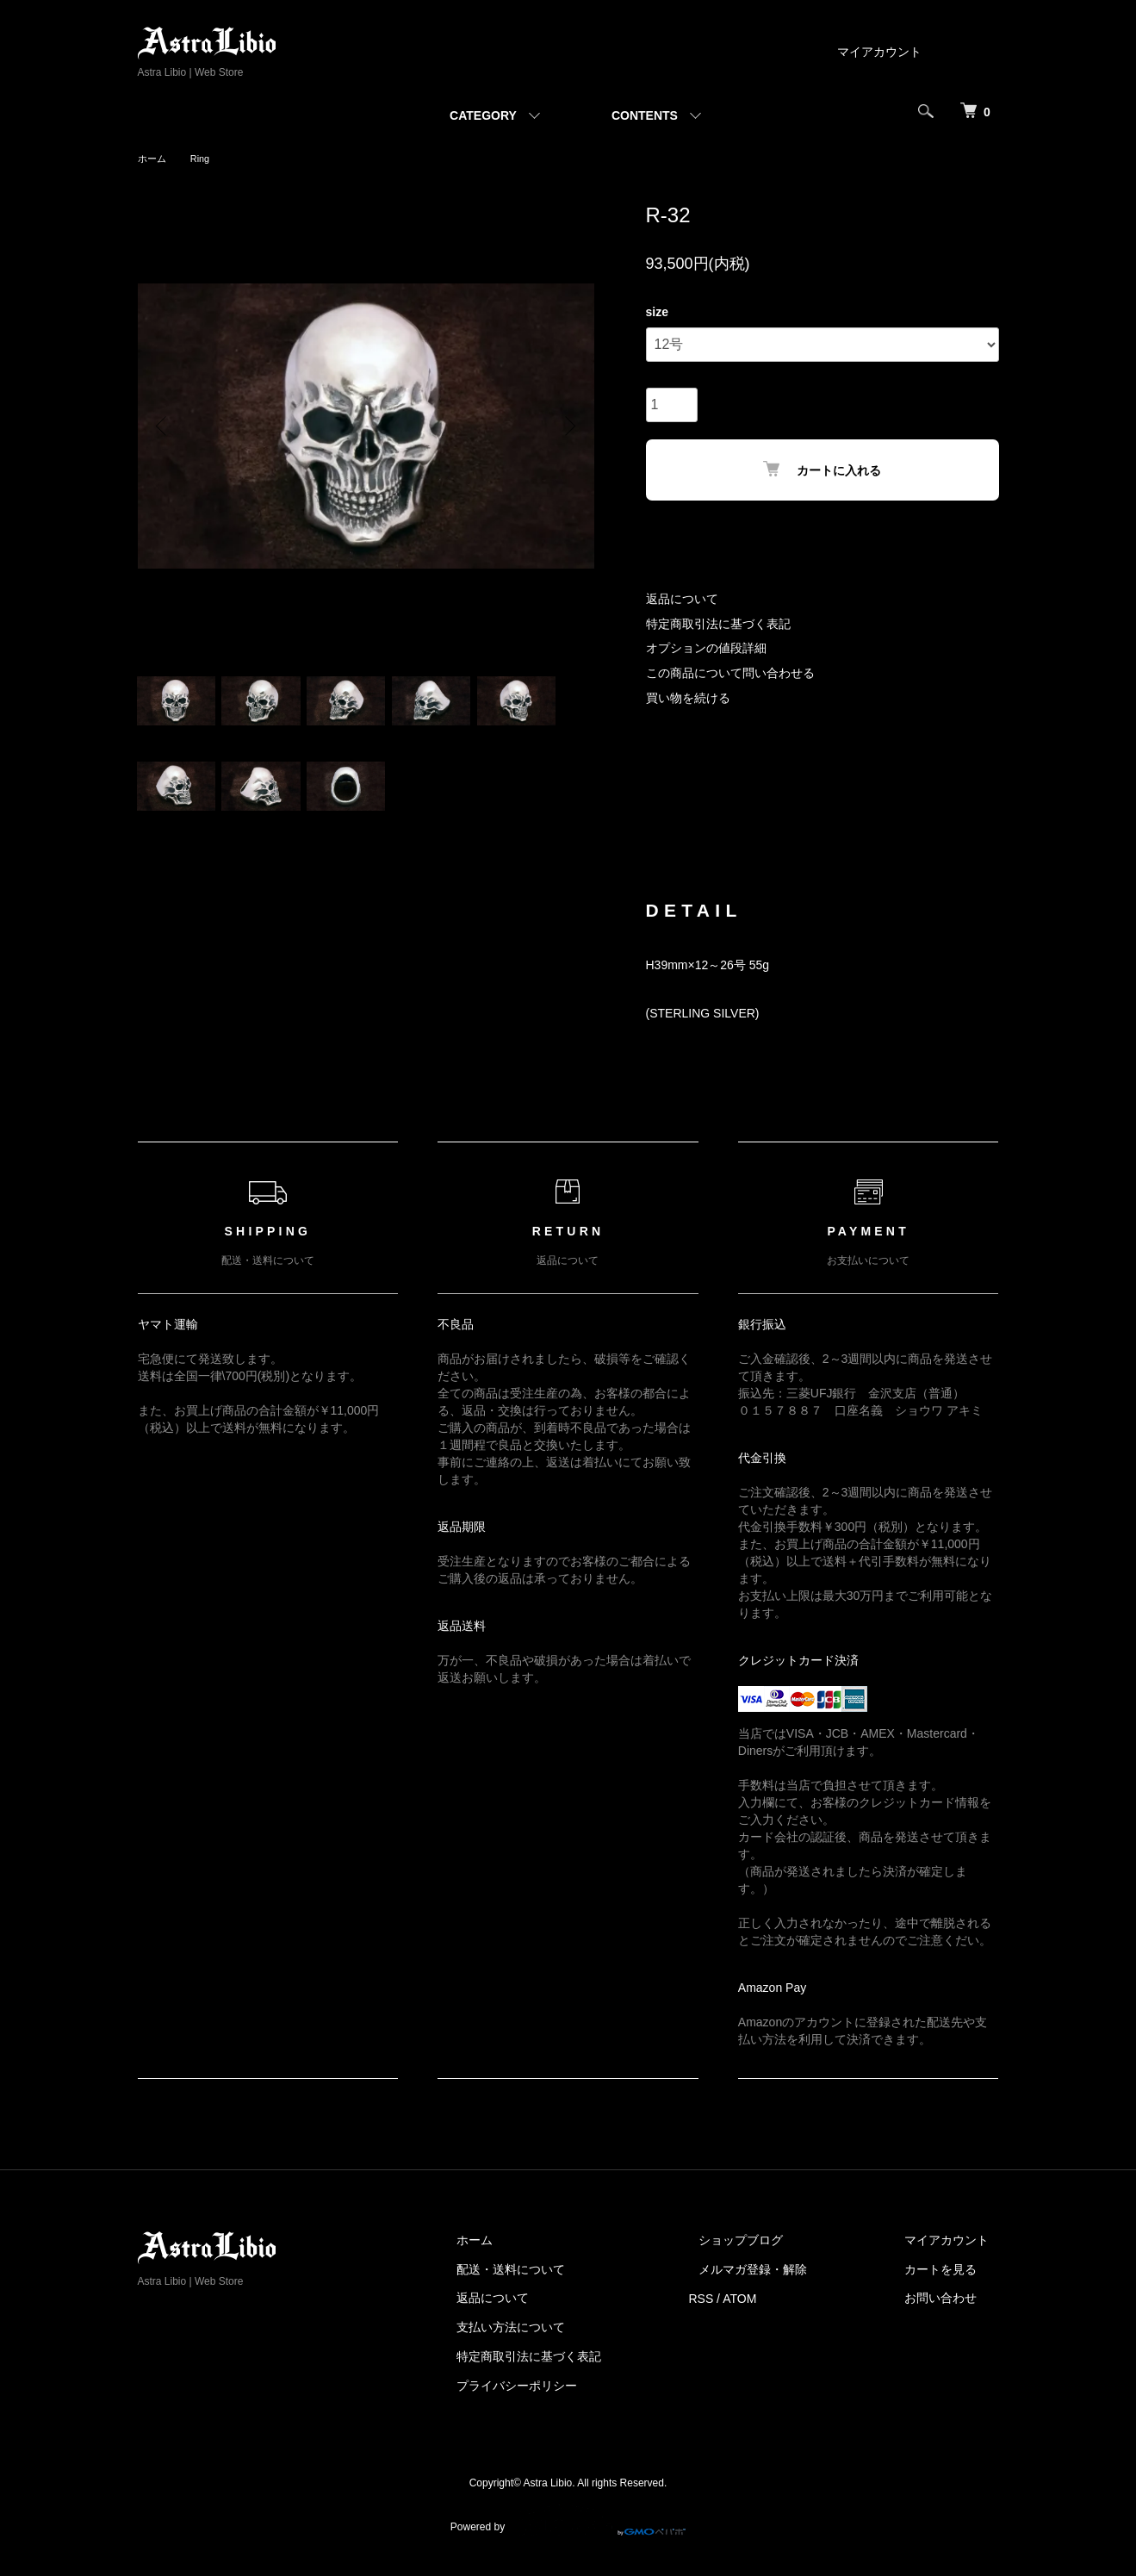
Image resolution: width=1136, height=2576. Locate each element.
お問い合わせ (951, 2312)
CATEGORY (483, 115)
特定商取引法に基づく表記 (718, 624)
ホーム (153, 158)
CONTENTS (644, 115)
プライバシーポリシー (566, 2399)
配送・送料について (560, 2283)
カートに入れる (822, 469)
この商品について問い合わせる (730, 673)
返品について (682, 599)
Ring (203, 158)
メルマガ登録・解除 (783, 2283)
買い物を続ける (688, 698)
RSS (741, 2312)
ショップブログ (771, 2254)
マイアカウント (879, 52)
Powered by (568, 2534)
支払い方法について (560, 2342)
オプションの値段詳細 (706, 648)
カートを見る (951, 2283)
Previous (164, 426)
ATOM (779, 2312)
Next (568, 426)
